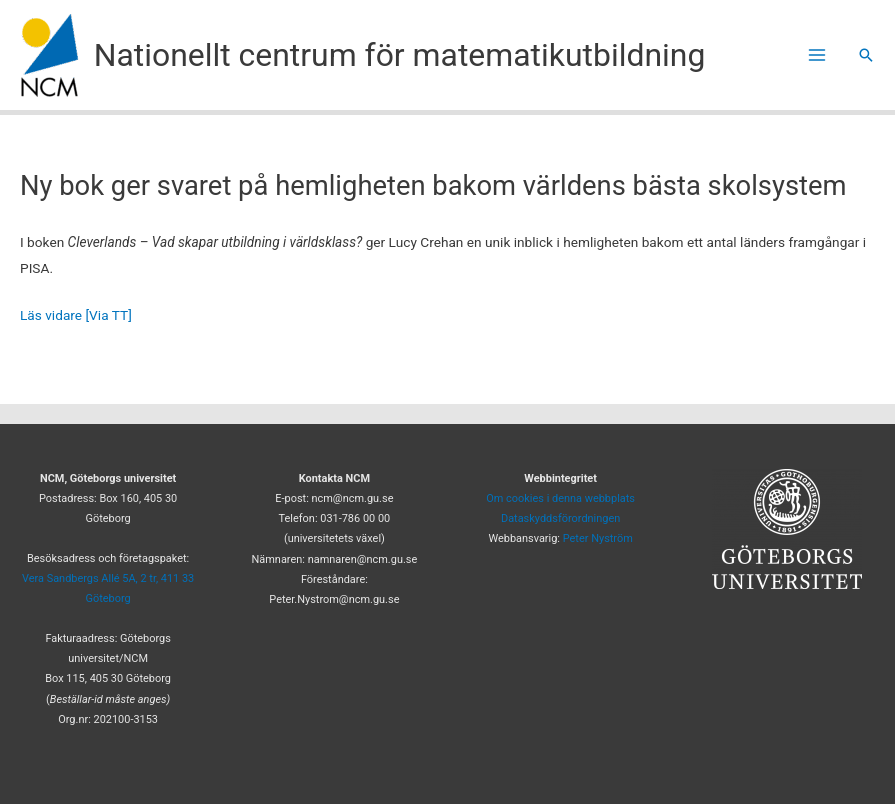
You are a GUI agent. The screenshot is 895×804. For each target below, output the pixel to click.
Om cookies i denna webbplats (560, 498)
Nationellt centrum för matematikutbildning (400, 55)
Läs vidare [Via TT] (76, 315)
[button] (866, 55)
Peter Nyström (598, 538)
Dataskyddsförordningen (560, 518)
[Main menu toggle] (817, 55)
